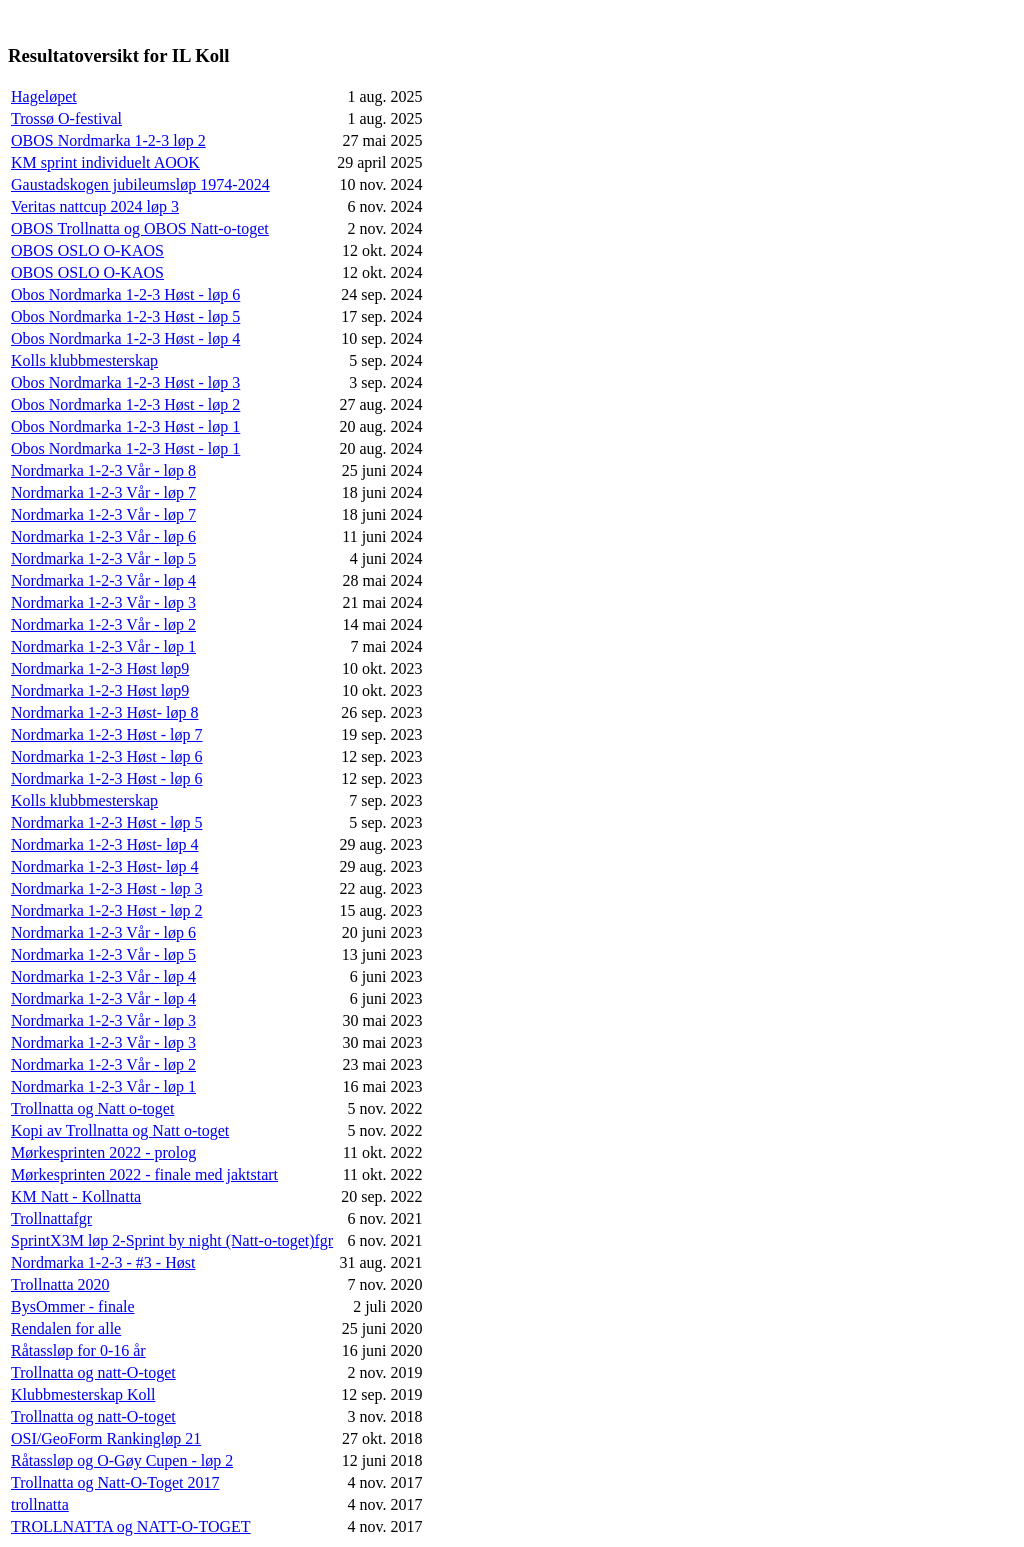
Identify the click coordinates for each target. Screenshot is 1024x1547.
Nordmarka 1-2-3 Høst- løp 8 (105, 712)
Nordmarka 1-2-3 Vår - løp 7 (103, 492)
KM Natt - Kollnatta (76, 1196)
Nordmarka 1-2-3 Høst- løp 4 (105, 844)
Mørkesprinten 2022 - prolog (103, 1152)
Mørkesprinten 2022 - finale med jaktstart (144, 1174)
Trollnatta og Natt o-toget (92, 1108)
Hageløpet (44, 96)
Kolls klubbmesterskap (84, 360)
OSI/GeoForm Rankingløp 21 (106, 1438)
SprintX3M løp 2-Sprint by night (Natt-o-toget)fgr (172, 1240)
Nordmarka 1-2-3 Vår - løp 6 (103, 536)
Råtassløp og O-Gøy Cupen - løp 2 (122, 1460)
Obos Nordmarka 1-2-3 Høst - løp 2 (125, 404)
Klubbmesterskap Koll (83, 1394)
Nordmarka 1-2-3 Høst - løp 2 (107, 910)
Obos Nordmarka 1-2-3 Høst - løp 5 (125, 316)
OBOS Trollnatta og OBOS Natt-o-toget (140, 228)
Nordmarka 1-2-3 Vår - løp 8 (103, 470)
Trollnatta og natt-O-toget (93, 1372)
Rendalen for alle (66, 1328)
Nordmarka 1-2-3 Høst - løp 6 (107, 756)
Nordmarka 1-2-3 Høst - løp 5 (107, 822)
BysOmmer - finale (73, 1306)
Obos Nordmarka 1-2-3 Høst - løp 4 (125, 338)
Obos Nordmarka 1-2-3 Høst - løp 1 (125, 426)
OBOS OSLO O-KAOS (87, 250)
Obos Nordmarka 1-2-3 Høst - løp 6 (125, 294)
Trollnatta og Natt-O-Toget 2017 (115, 1482)
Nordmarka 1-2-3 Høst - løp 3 (107, 888)
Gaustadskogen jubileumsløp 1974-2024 (140, 184)
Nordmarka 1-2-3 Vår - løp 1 (103, 646)
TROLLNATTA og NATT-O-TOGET (131, 1526)
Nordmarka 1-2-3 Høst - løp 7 (107, 734)
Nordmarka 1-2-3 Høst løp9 (100, 668)
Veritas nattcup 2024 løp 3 (95, 206)
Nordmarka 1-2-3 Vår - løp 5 (103, 558)
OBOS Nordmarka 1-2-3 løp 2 (108, 140)
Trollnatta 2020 (60, 1284)
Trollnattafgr (51, 1218)
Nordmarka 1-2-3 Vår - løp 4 (103, 580)
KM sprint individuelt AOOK (105, 162)
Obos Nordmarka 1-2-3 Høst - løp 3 (125, 382)
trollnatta (40, 1504)
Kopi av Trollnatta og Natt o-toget (120, 1130)
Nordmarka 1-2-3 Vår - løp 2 (103, 624)
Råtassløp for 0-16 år (78, 1350)
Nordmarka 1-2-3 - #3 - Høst (103, 1262)
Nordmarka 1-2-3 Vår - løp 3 (103, 602)
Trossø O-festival (66, 118)
